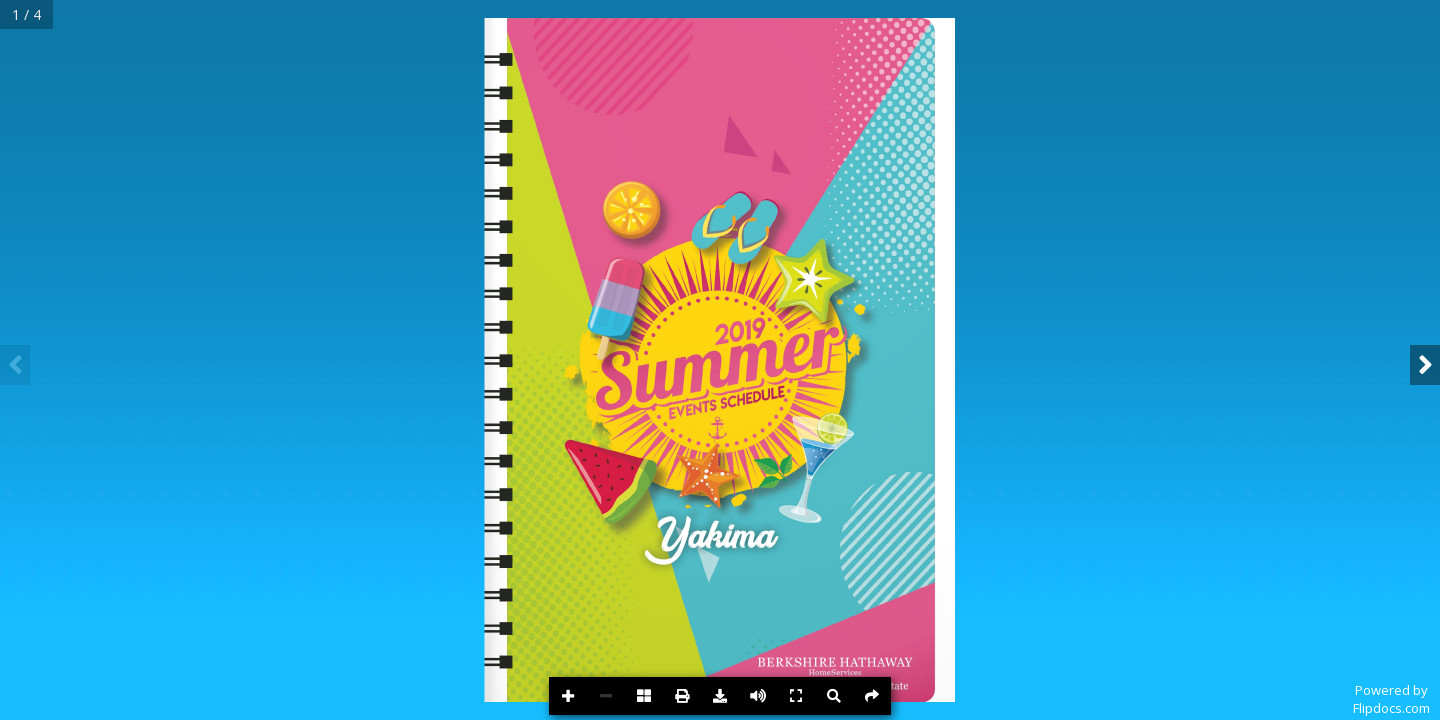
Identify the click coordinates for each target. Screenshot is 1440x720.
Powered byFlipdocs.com (1391, 699)
